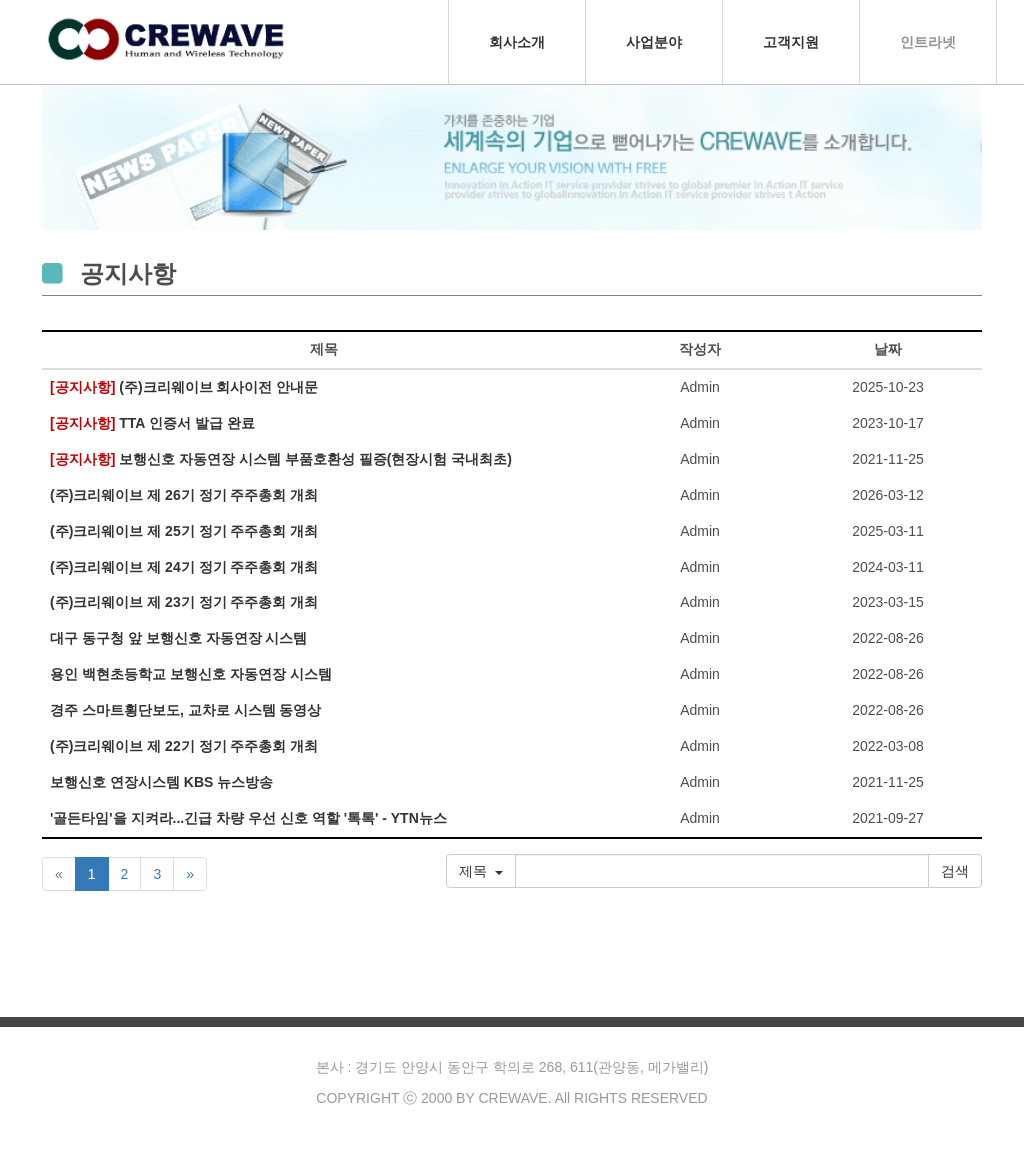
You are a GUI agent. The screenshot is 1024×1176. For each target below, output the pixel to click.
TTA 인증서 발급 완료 (152, 424)
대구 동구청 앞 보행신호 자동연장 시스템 (178, 639)
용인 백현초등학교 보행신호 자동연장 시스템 (191, 675)
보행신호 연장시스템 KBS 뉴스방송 (161, 783)
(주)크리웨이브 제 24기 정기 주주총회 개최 (184, 568)
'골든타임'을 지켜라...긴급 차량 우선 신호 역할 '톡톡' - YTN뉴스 (248, 819)
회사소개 (517, 42)
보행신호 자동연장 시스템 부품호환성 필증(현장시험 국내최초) (281, 460)
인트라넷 (928, 42)
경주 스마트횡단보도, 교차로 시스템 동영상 (185, 711)
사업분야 (654, 42)
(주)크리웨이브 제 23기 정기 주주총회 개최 (184, 603)
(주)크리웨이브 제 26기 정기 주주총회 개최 (184, 496)
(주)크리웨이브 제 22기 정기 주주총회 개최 (184, 747)
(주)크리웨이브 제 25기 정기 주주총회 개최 (184, 532)
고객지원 (791, 42)
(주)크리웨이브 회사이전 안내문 (184, 388)
